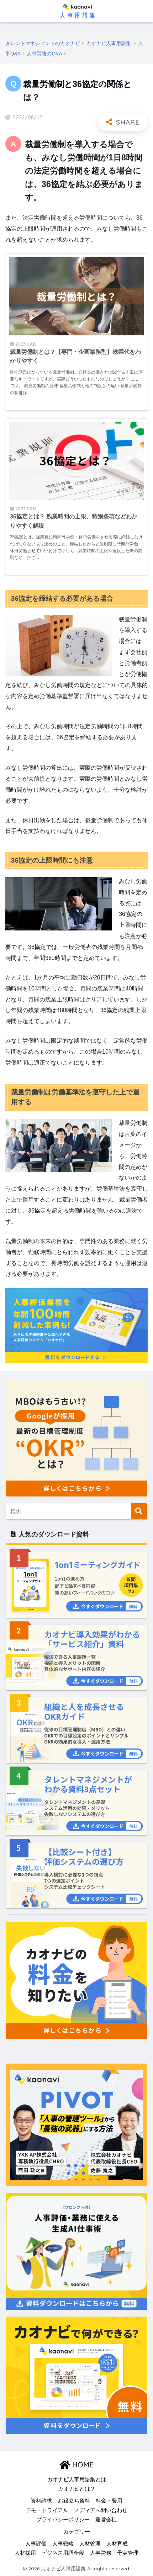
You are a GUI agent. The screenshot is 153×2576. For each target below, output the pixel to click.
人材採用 (25, 2553)
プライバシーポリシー (63, 2519)
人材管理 (90, 2544)
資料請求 (41, 2501)
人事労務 (100, 2553)
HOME (76, 2464)
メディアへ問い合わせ (100, 2510)
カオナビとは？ (76, 2489)
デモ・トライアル (47, 2510)
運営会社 (106, 2519)
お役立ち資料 (74, 2501)
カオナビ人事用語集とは (76, 2479)
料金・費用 (109, 2501)
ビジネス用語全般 (63, 2553)
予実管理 (127, 2553)
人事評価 (36, 2544)
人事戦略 (63, 2544)
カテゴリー (76, 2531)
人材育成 (117, 2544)
